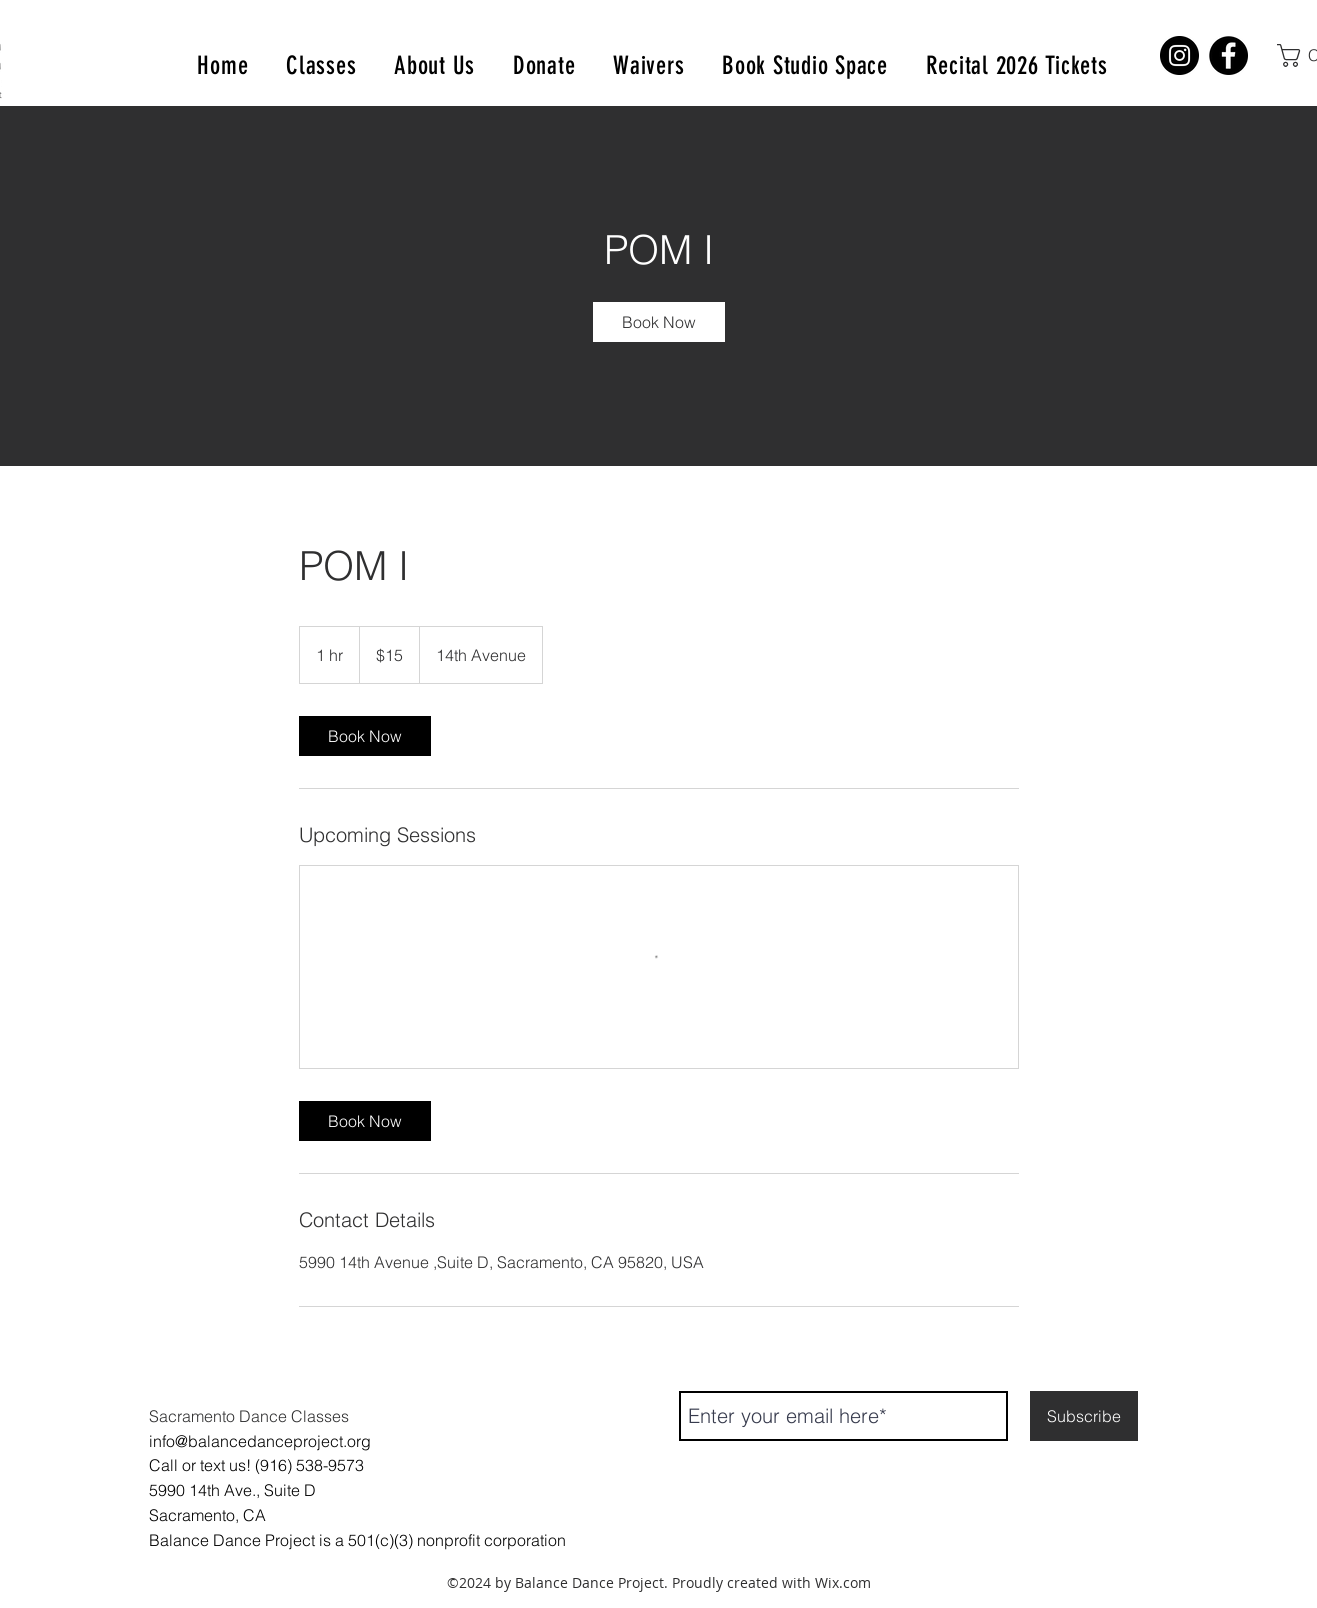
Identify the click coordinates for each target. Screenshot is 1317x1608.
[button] (321, 65)
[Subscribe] (1084, 1416)
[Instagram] (1179, 55)
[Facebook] (1228, 55)
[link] (659, 322)
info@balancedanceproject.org (260, 1441)
